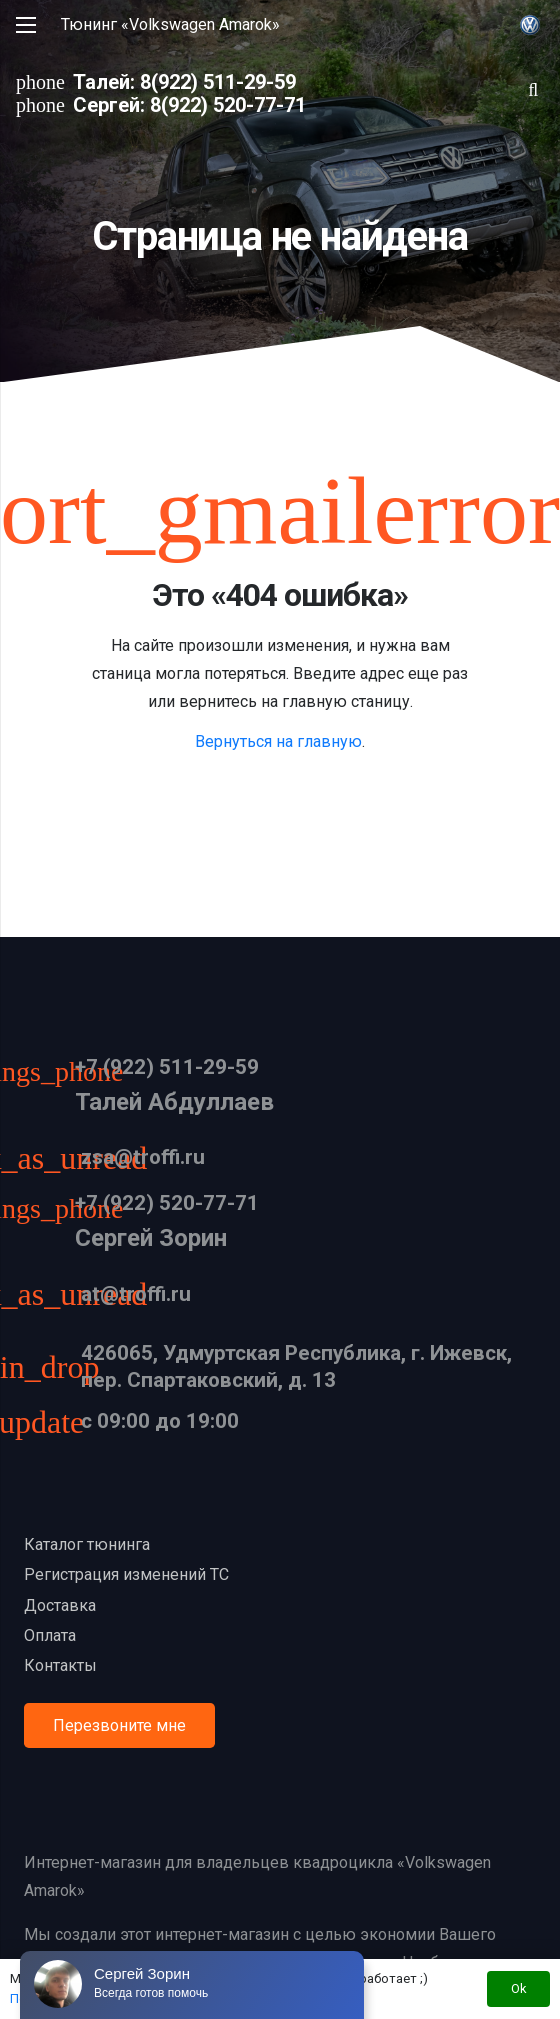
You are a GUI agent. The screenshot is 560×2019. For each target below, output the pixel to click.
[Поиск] (533, 90)
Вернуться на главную (278, 741)
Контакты (60, 1665)
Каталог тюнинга (87, 1544)
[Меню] (26, 25)
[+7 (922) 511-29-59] (49, 1074)
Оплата (50, 1635)
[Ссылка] (530, 25)
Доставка (60, 1605)
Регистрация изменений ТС (126, 1574)
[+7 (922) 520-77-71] (49, 1211)
